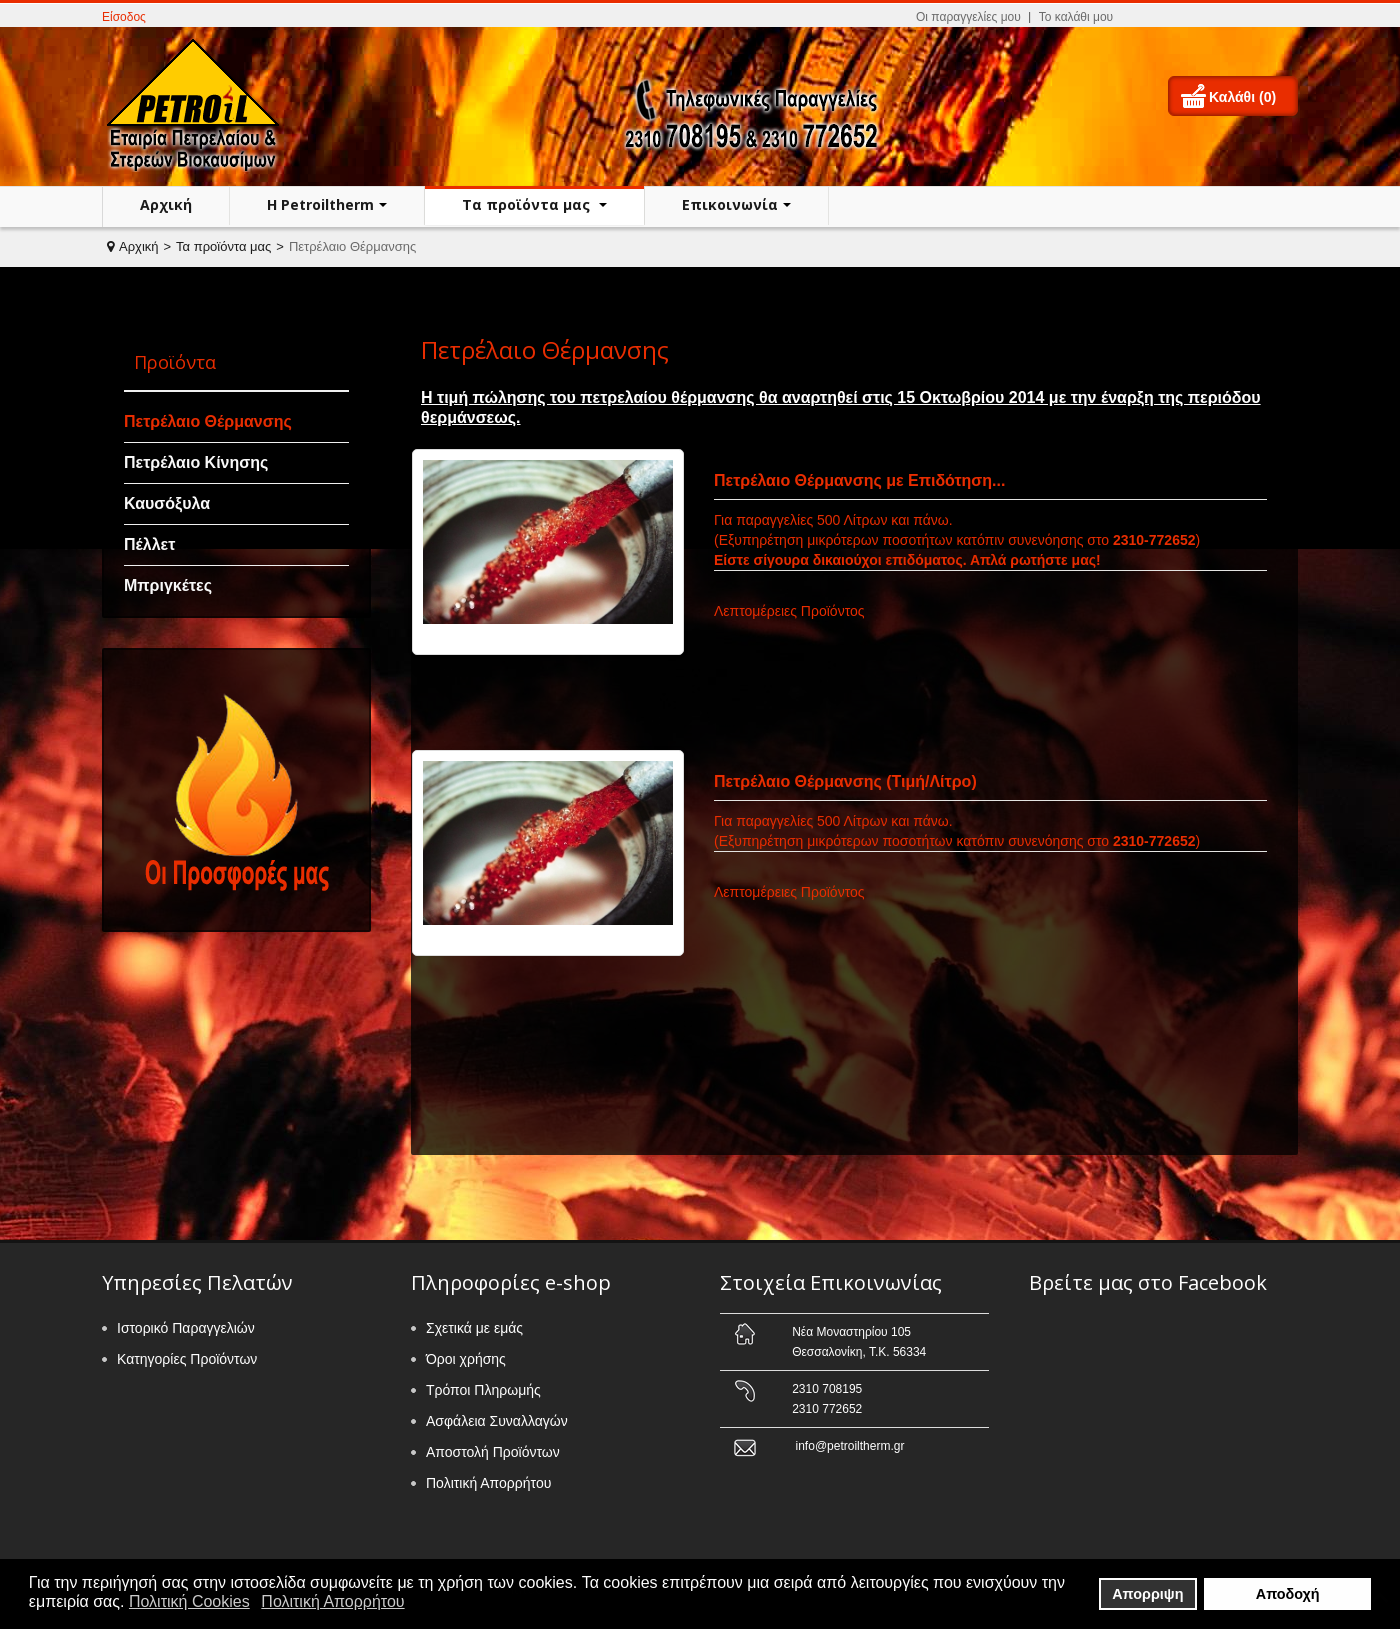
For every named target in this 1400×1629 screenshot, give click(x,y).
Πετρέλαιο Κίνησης (196, 462)
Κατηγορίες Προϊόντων (187, 1359)
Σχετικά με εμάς (474, 1328)
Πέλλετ (149, 544)
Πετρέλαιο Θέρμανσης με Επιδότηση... (859, 480)
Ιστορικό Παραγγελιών (186, 1328)
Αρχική (166, 204)
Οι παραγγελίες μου (968, 17)
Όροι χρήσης (466, 1359)
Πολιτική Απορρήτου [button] (332, 1601)
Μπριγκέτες (168, 585)
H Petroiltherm (320, 204)
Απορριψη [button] (1147, 1594)
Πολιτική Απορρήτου (488, 1483)
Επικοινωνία (730, 204)
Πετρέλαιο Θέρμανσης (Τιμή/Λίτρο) (845, 781)
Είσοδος (124, 17)
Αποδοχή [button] (1288, 1594)
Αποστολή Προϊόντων (493, 1452)
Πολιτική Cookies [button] (189, 1601)
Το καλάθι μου (1076, 17)
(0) (1267, 97)
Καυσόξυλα (167, 503)
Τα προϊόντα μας (528, 204)
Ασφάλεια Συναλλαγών (497, 1421)
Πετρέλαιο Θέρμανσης (208, 421)
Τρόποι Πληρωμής (483, 1390)
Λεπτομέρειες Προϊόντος (789, 611)
